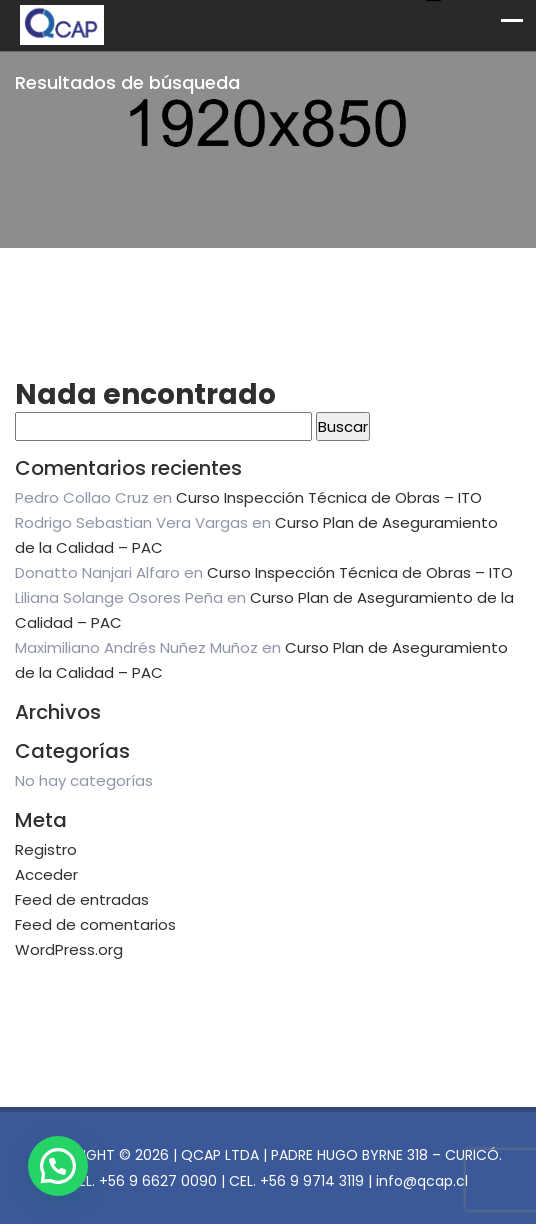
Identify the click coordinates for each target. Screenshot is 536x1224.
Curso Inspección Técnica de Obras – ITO (329, 497)
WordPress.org (69, 949)
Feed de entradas (82, 899)
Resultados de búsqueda (127, 82)
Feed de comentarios (95, 924)
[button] (58, 1166)
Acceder (46, 874)
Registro (46, 849)
